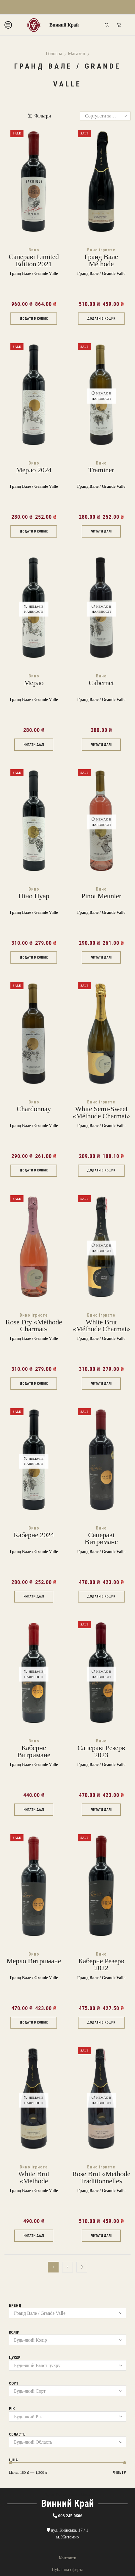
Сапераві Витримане (101, 1539)
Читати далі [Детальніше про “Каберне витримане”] (33, 1810)
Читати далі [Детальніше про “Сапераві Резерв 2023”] (101, 1810)
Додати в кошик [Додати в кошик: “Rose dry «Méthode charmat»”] (34, 1383)
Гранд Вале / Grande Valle (34, 273)
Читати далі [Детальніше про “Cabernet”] (101, 745)
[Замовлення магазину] (105, 116)
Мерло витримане (34, 1961)
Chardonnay (34, 1109)
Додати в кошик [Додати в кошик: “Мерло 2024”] (34, 531)
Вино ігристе (101, 249)
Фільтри (39, 115)
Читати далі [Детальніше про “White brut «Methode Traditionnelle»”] (33, 2236)
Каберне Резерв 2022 (101, 1965)
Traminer (101, 470)
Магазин (76, 53)
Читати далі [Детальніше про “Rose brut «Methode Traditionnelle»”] (101, 2236)
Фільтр (119, 2472)
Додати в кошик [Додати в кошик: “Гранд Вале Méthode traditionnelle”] (101, 319)
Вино (34, 249)
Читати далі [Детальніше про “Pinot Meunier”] (101, 957)
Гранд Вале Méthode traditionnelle (101, 263)
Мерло (33, 682)
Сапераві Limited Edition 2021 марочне (34, 263)
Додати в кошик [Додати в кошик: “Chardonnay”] (34, 1170)
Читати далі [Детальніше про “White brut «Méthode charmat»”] (101, 1383)
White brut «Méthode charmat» (101, 1326)
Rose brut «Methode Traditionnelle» (101, 2178)
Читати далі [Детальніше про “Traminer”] (101, 531)
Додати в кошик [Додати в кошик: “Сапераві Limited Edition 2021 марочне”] (34, 319)
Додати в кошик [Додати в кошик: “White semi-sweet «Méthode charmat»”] (101, 1170)
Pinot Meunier (101, 896)
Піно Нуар (33, 896)
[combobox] (67, 2340)
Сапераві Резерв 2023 (101, 1751)
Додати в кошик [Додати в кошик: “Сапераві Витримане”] (101, 1596)
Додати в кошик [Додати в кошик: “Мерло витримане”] (34, 2022)
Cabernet (101, 682)
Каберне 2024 (34, 1535)
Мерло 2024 (33, 470)
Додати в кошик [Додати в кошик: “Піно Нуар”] (34, 957)
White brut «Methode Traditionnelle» (33, 2181)
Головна (54, 53)
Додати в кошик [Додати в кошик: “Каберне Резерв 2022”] (101, 2022)
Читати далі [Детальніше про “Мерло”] (33, 745)
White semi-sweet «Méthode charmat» (101, 1113)
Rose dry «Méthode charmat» (33, 1326)
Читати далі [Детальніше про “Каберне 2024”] (33, 1596)
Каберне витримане (33, 1751)
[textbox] (63, 2340)
